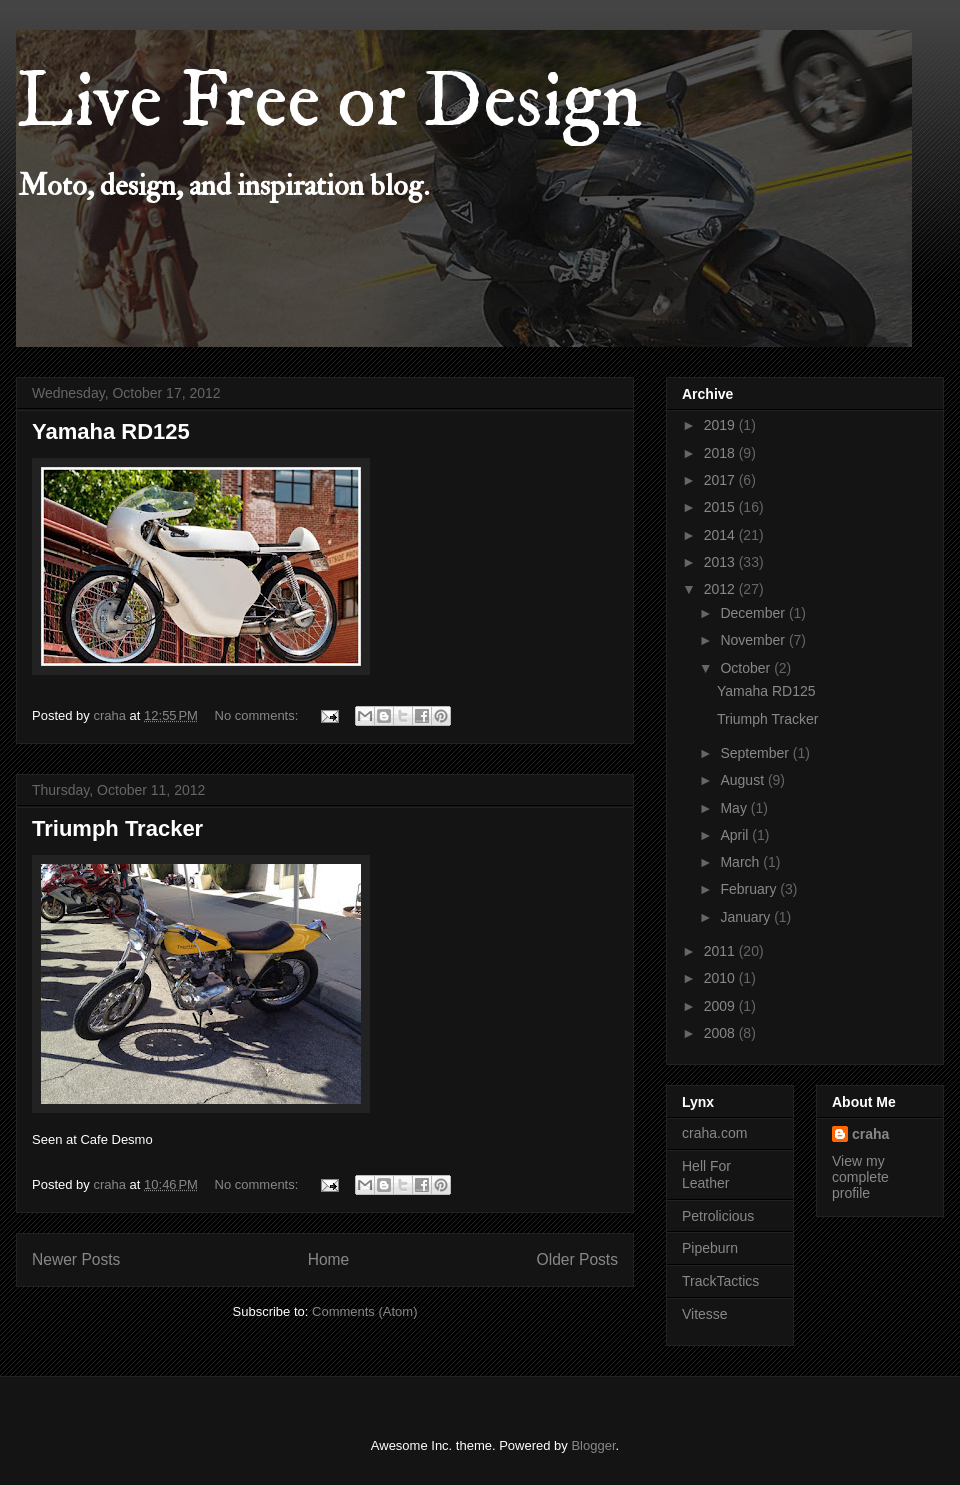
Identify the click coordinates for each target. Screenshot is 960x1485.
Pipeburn (710, 1248)
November (754, 640)
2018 (721, 453)
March (741, 862)
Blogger (593, 1445)
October (747, 668)
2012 (721, 589)
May (735, 808)
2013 (721, 562)
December (754, 613)
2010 (721, 978)
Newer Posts (76, 1259)
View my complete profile (860, 1177)
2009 (721, 1006)
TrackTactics (720, 1281)
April (736, 835)
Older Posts (577, 1259)
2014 (721, 535)
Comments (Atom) (364, 1311)
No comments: (258, 715)
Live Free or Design (329, 102)
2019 (721, 425)
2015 (721, 507)
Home (329, 1259)
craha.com (714, 1133)
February (750, 889)
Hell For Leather (706, 1174)
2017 (721, 480)
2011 (721, 951)
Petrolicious (718, 1216)
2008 (721, 1033)
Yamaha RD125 (111, 431)
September (756, 753)
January (747, 917)
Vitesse (705, 1314)
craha (870, 1134)
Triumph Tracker (117, 828)
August (743, 780)
